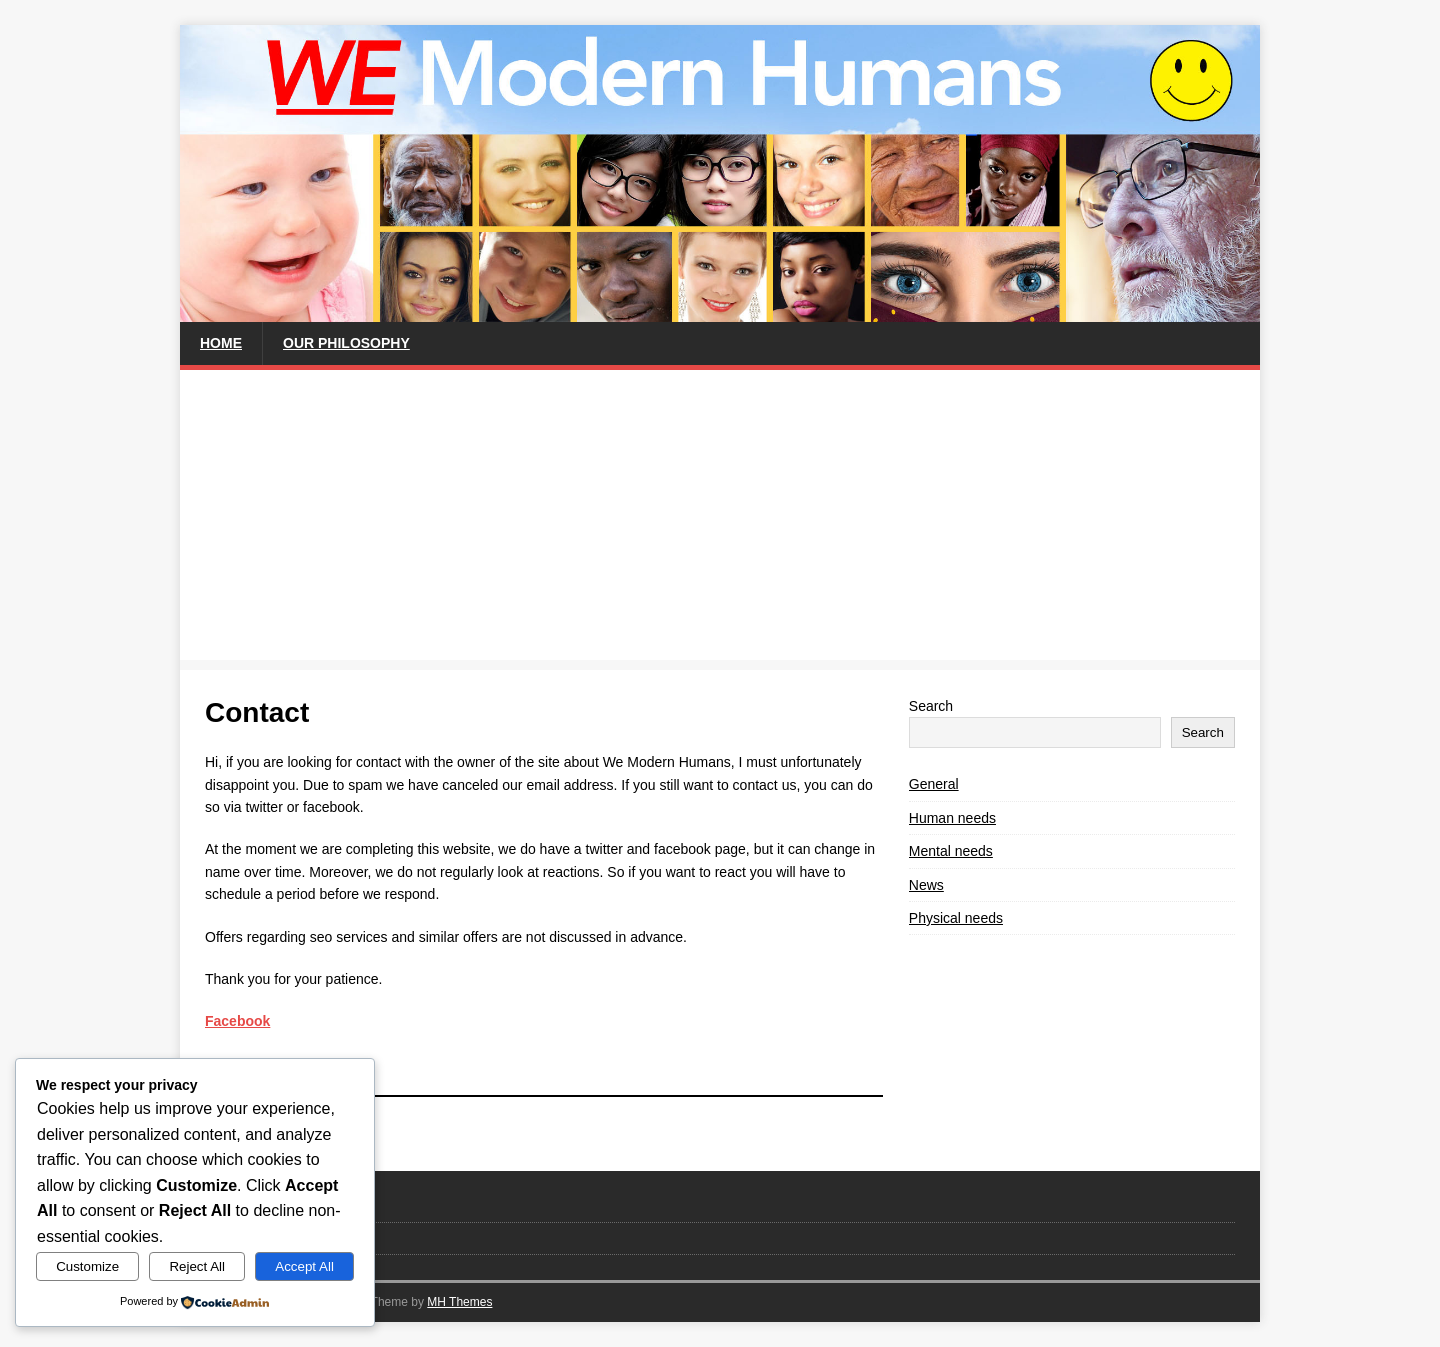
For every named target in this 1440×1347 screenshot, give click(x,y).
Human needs (952, 818)
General (934, 784)
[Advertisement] (720, 520)
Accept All (304, 1266)
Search (931, 706)
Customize (87, 1266)
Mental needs (951, 851)
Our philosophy (346, 343)
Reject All (197, 1266)
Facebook (237, 1021)
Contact (227, 1205)
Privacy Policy (245, 1237)
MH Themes (459, 1302)
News (926, 885)
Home (221, 343)
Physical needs (956, 918)
